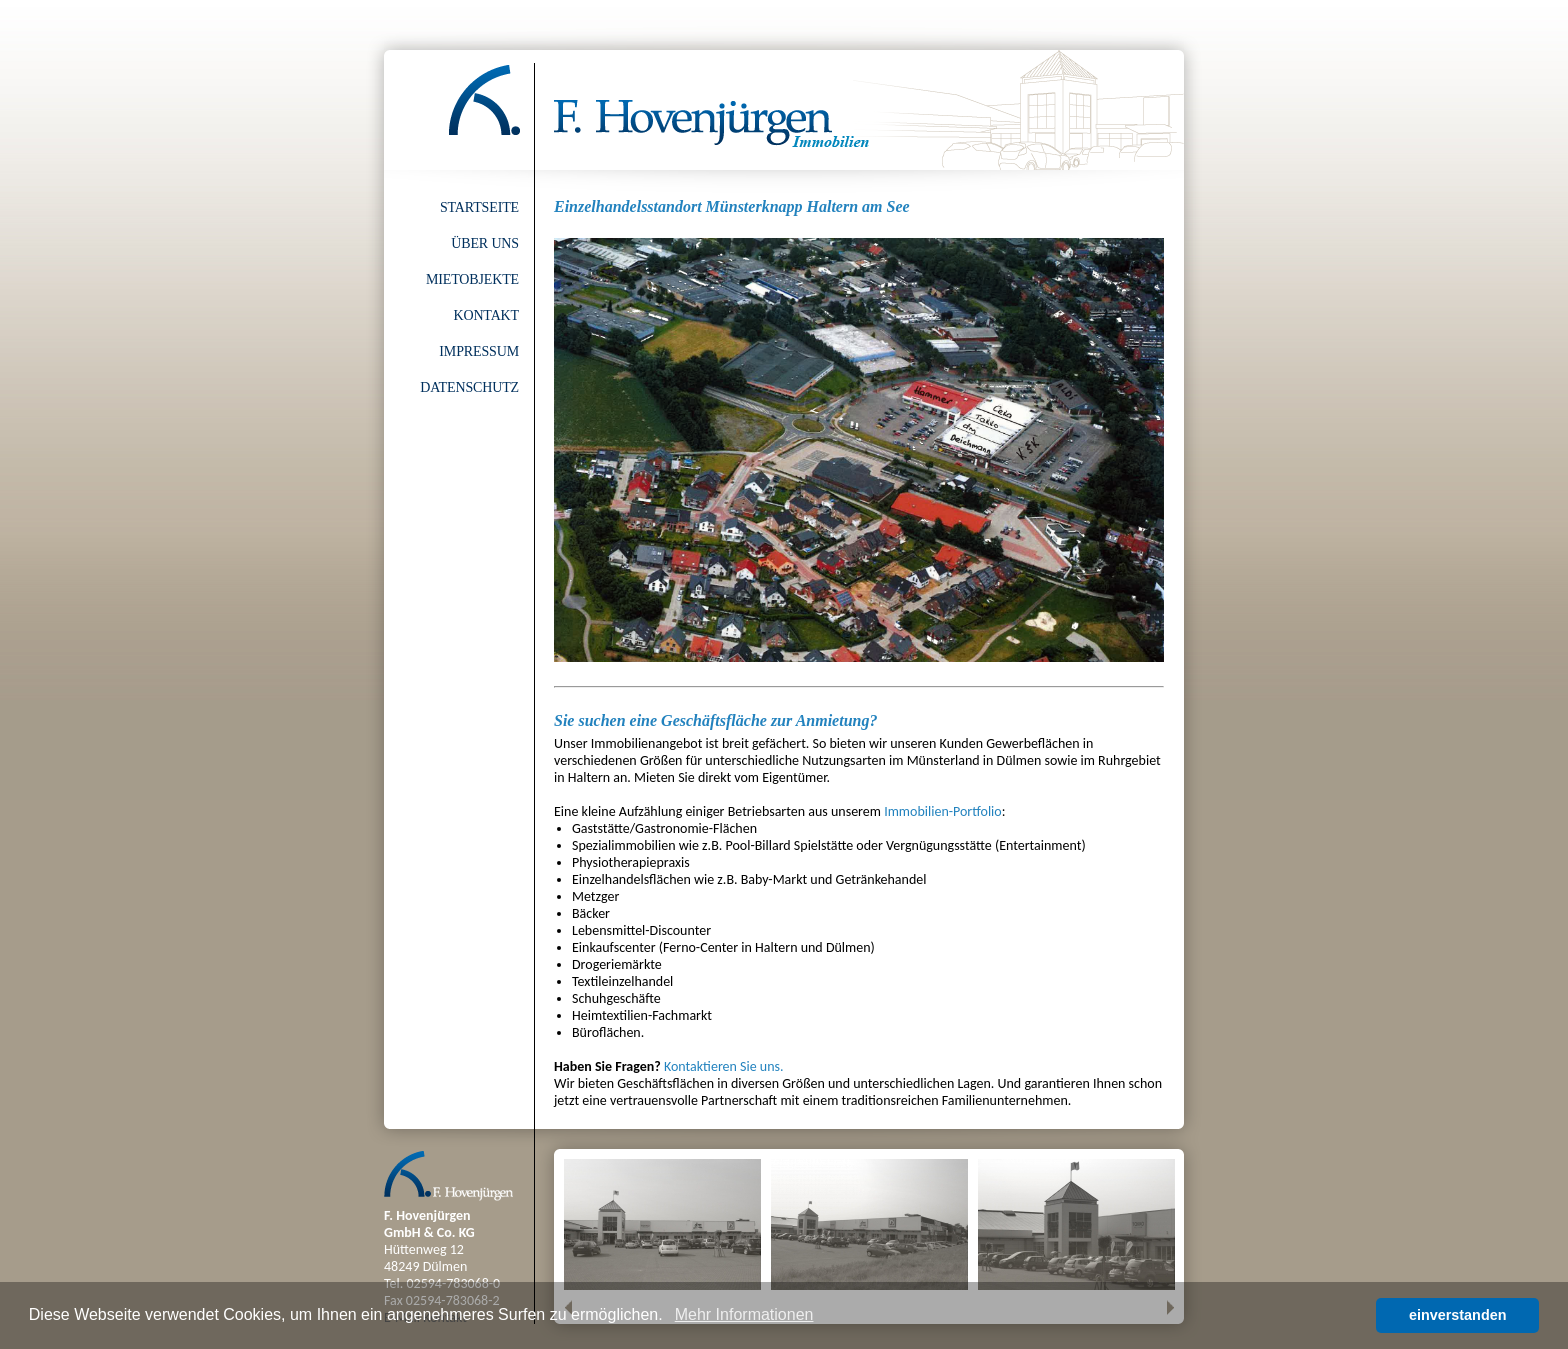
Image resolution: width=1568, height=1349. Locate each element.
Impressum (479, 351)
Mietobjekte (472, 279)
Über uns (485, 243)
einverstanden (1458, 1315)
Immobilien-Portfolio (943, 811)
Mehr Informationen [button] (744, 1314)
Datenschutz (469, 387)
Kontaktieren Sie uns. (724, 1066)
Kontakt (486, 315)
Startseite (479, 207)
